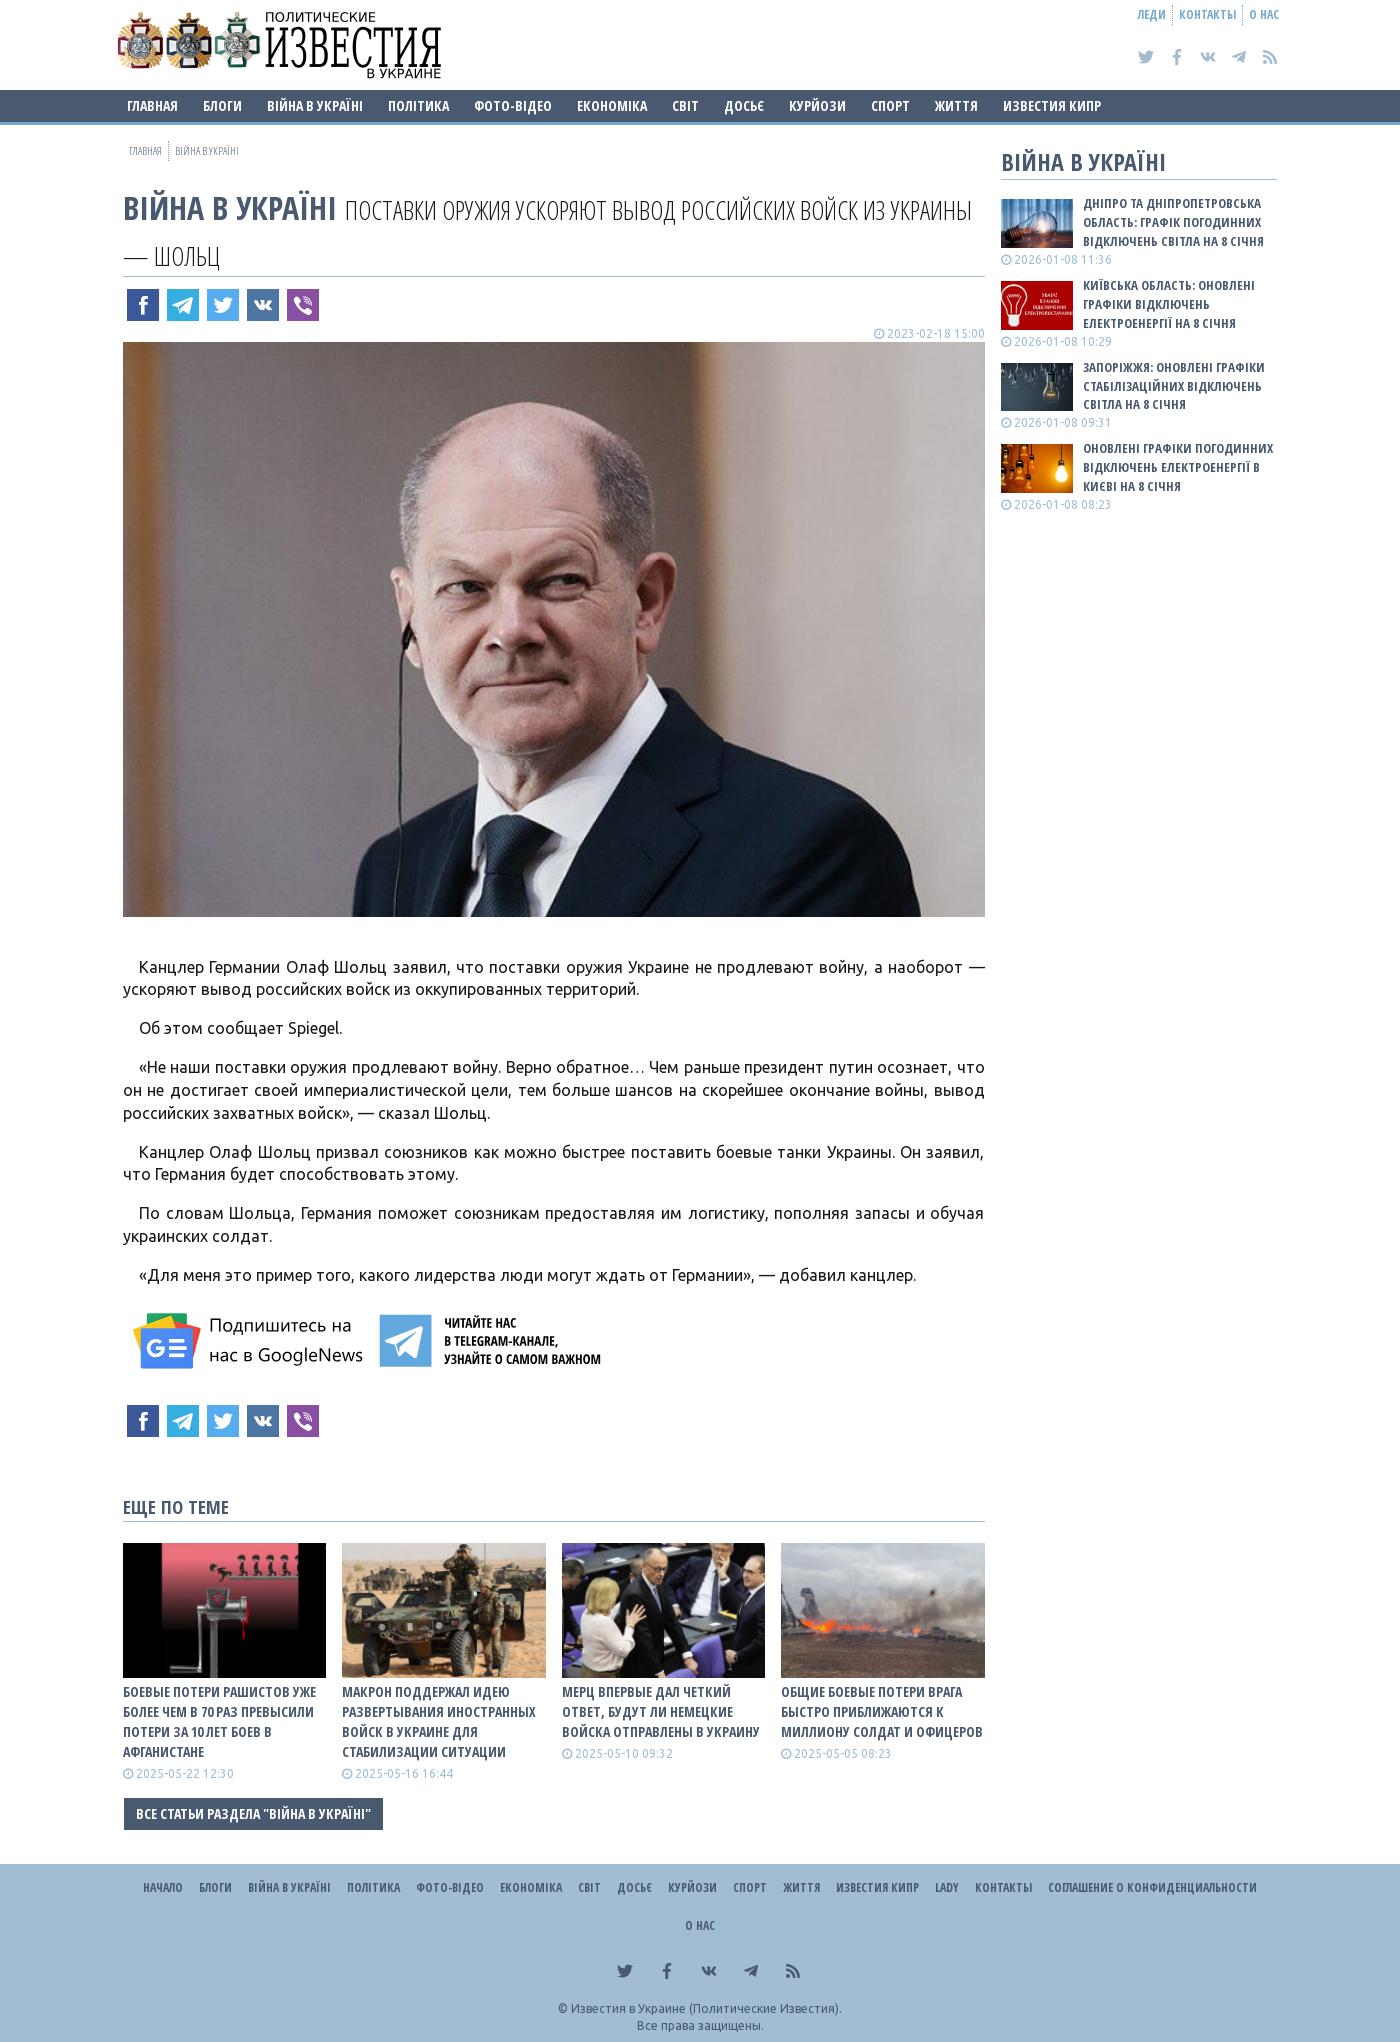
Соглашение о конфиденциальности (1152, 1887)
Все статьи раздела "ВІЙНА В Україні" (253, 1813)
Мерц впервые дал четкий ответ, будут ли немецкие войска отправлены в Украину (661, 1711)
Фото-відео (513, 105)
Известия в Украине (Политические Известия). (706, 2008)
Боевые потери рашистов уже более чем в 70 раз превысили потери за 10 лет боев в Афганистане (219, 1721)
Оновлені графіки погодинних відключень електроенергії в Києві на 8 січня (1178, 467)
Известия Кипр (1052, 105)
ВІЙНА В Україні (315, 105)
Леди (1152, 14)
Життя (956, 105)
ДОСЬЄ (744, 105)
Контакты (1207, 14)
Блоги (222, 105)
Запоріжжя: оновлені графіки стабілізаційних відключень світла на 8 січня (1174, 386)
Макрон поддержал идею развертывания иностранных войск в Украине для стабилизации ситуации (439, 1721)
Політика (418, 105)
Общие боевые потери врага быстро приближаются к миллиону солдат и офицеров (882, 1711)
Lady (947, 1887)
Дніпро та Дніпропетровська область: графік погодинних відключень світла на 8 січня (1173, 222)
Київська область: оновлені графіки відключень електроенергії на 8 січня (1169, 304)
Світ (685, 105)
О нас (1264, 14)
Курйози (817, 105)
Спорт (890, 105)
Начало (163, 1887)
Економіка (612, 105)
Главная (152, 105)
